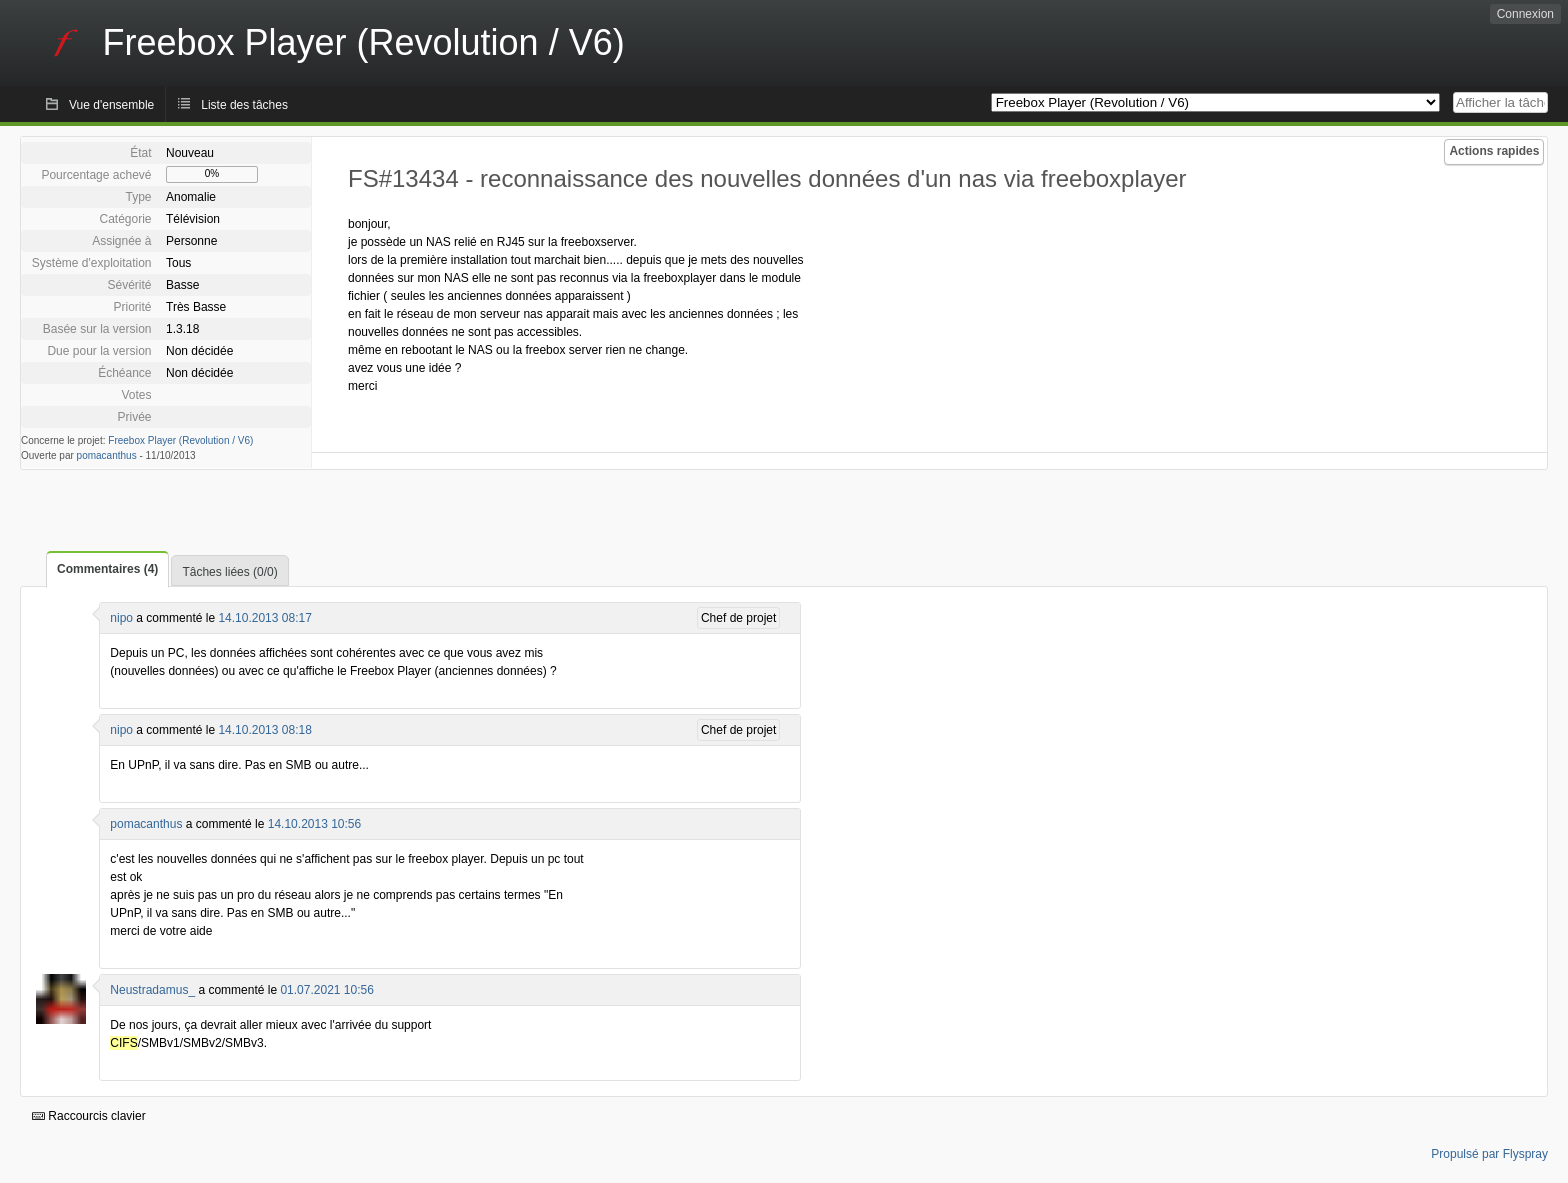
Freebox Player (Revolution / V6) (180, 440)
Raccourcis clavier (89, 1116)
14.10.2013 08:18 (264, 730)
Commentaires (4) (107, 569)
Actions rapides (1494, 151)
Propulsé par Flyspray (1489, 1154)
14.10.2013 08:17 (264, 618)
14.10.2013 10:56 (314, 824)
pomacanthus (107, 455)
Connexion (1525, 14)
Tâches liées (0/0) (229, 572)
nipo (121, 618)
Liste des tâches (244, 105)
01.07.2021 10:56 (326, 990)
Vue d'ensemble (111, 105)
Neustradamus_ (152, 990)
